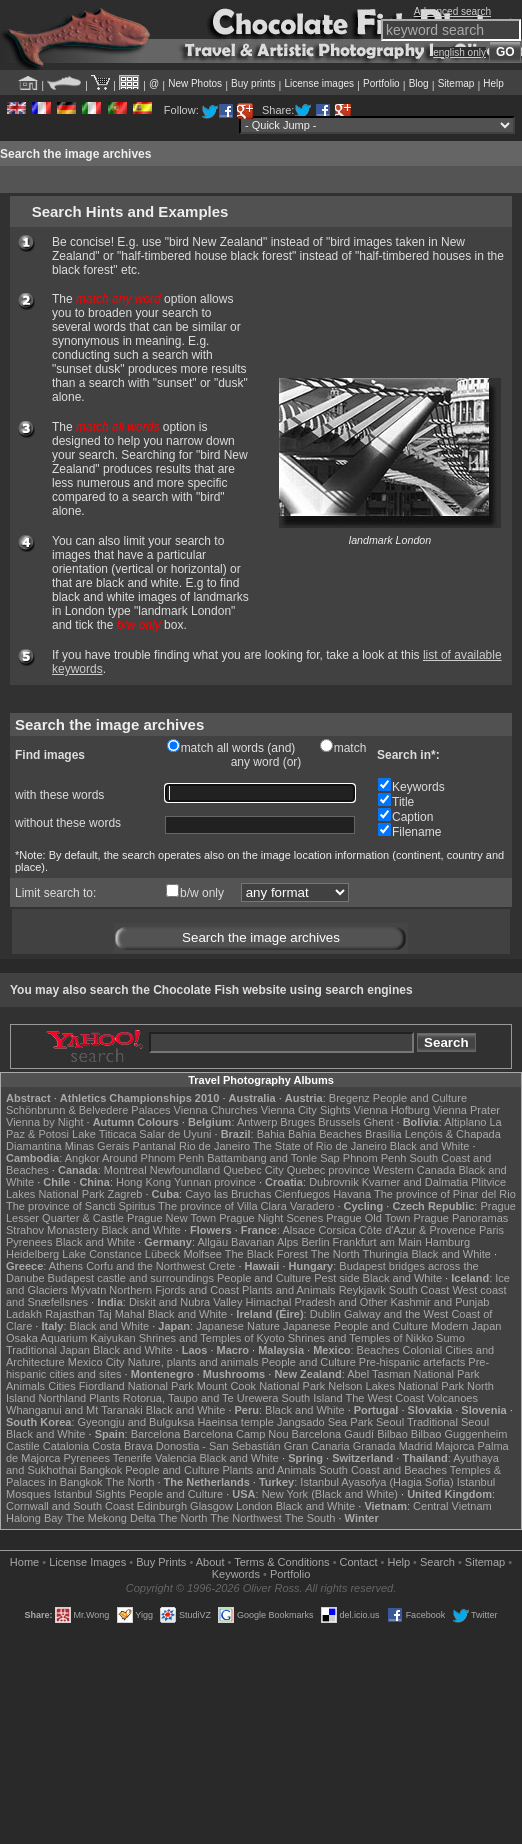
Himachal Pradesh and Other (317, 1302)
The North (335, 1254)
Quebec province (328, 1170)
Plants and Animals (289, 1290)
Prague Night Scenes (271, 1218)
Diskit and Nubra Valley (186, 1302)
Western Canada (414, 1170)
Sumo (450, 1338)
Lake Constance (102, 1254)
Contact (359, 1562)
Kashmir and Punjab (439, 1302)
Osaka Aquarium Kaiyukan (71, 1338)
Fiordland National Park (136, 1386)
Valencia (175, 1458)
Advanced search (452, 11)
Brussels (339, 1122)
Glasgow (211, 1506)
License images (319, 83)
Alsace (298, 1230)
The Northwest (246, 1518)
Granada (374, 1446)
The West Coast (384, 1398)
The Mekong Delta (111, 1518)
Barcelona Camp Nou (235, 1434)
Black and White (429, 1146)
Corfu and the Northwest (145, 1266)
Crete (221, 1266)
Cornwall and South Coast (70, 1506)
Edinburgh (162, 1506)
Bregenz (349, 1098)
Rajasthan (70, 1314)
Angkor (82, 1158)
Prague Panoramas (460, 1218)
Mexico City (96, 1362)
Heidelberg (32, 1254)
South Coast (419, 1290)
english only (459, 52)
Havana (352, 1194)
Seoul (390, 1422)
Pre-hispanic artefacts (412, 1362)
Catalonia (66, 1446)
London (254, 1506)
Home (24, 1562)
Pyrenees (29, 1242)
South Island (311, 1398)
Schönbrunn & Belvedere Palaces (88, 1110)
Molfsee (202, 1254)
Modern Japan (466, 1326)
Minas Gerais (97, 1146)
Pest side (336, 1278)
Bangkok (100, 1470)
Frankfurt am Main (377, 1242)
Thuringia (386, 1254)
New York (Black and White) (330, 1494)
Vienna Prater (466, 1110)
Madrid (416, 1446)
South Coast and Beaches (383, 1470)
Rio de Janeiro (214, 1146)
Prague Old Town (368, 1218)
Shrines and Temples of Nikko (360, 1338)
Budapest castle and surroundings (131, 1278)
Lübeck (162, 1254)
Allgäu (212, 1242)
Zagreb (125, 1194)
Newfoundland (185, 1170)
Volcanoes (452, 1398)
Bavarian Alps (264, 1242)
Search (437, 1562)
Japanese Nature (238, 1326)
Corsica (336, 1230)
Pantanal (154, 1146)
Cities (62, 1386)
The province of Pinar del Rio (445, 1194)
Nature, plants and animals (193, 1362)
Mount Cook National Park (261, 1386)
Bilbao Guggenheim (459, 1434)
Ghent (379, 1122)
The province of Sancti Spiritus (80, 1206)
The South (310, 1518)
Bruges (297, 1122)
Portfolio (381, 83)
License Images (87, 1562)
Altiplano (465, 1122)
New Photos (195, 83)
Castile (23, 1446)
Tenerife (132, 1458)
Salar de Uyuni (175, 1134)
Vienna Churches (216, 1110)
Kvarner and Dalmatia (415, 1182)
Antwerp (257, 1122)
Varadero (312, 1206)
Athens (66, 1266)
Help (493, 83)
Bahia (271, 1134)
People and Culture (420, 1098)
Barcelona (156, 1434)
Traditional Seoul (448, 1422)
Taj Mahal (121, 1314)
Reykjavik (362, 1290)
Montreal (125, 1170)
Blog (419, 83)
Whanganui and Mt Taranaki (74, 1410)
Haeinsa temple (235, 1422)
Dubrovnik (334, 1182)
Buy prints (253, 83)
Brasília (383, 1134)
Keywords (236, 1574)
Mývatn (88, 1290)
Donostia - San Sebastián (218, 1446)
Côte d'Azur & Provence (417, 1230)
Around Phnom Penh (153, 1158)
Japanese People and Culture (355, 1326)
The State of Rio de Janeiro (320, 1146)
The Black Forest (266, 1254)
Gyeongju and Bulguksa (136, 1422)
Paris (491, 1230)
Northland (62, 1398)
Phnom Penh (375, 1158)
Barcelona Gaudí (333, 1434)
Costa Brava (122, 1446)
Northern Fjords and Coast (174, 1290)
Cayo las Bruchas (228, 1194)
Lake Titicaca (104, 1134)
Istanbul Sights (90, 1494)
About (210, 1562)
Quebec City (253, 1170)
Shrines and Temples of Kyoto (212, 1338)
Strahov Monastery (52, 1230)
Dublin (325, 1314)
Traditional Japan (48, 1350)
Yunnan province (215, 1182)
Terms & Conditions (281, 1562)
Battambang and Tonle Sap (273, 1158)
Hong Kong (143, 1182)
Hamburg (447, 1242)
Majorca (454, 1446)
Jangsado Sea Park (325, 1422)
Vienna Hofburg (392, 1110)
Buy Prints (161, 1562)
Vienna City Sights (306, 1110)
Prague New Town (171, 1218)
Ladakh (24, 1314)
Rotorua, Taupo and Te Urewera (201, 1398)
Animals (25, 1386)
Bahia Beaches (325, 1134)
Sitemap (456, 83)
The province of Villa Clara (222, 1206)
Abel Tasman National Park (413, 1374)
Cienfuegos (302, 1194)
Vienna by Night (44, 1122)
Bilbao (392, 1434)
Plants (104, 1398)
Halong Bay (34, 1518)
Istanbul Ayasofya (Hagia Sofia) (376, 1482)
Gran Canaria (317, 1446)
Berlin (315, 1242)
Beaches (378, 1350)
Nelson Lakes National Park (396, 1386)
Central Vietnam (452, 1506)
